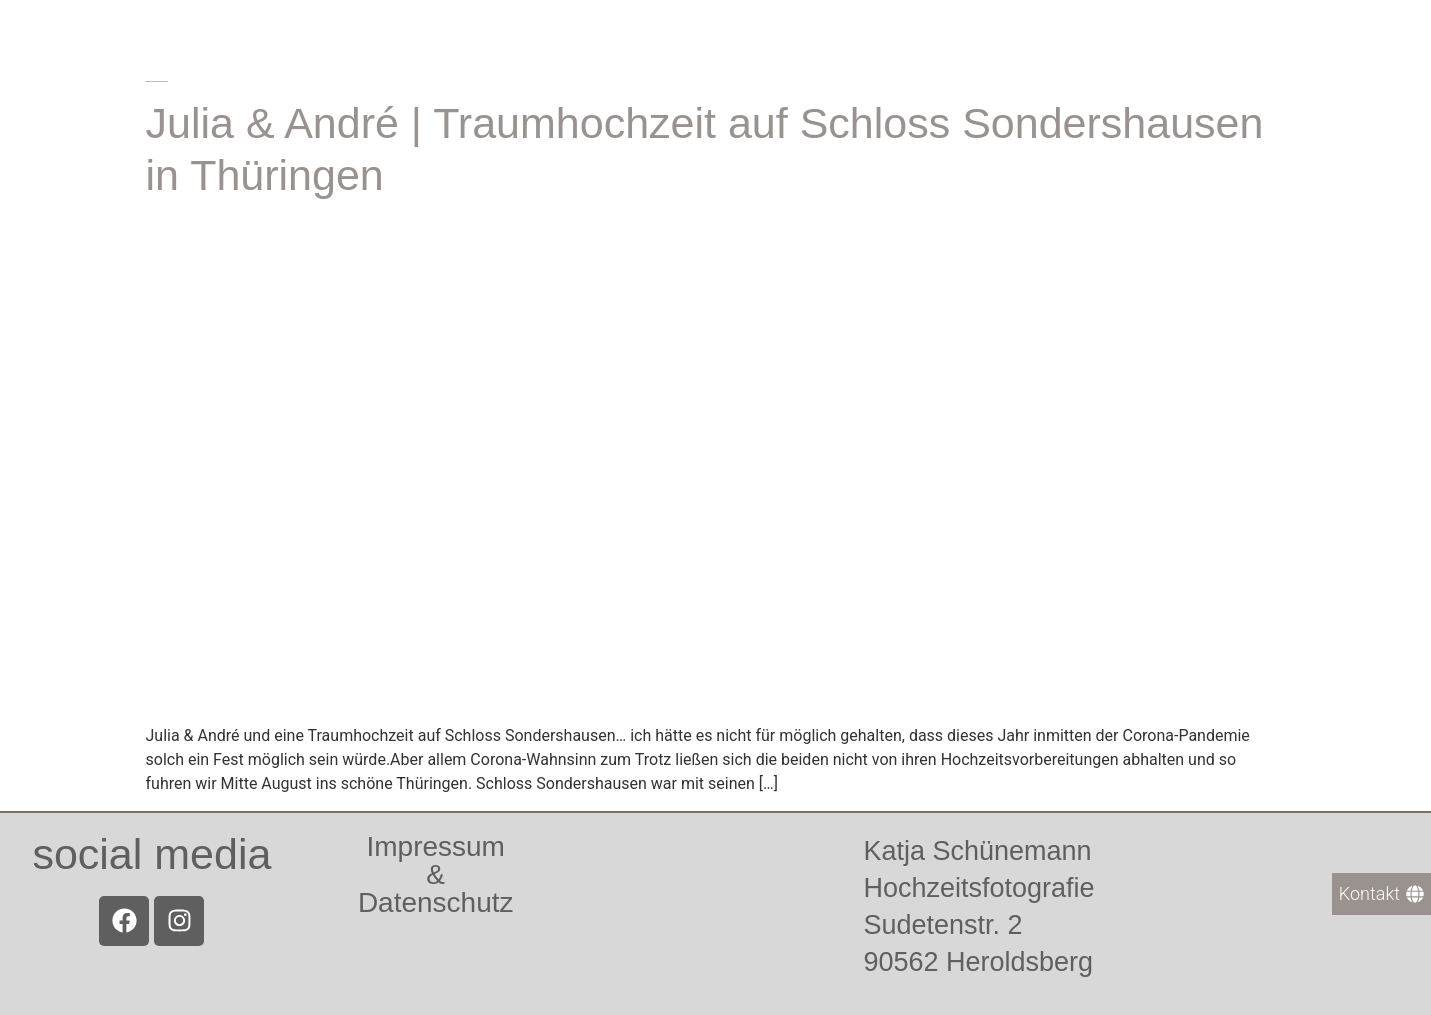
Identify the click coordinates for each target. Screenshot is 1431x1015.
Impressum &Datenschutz (436, 874)
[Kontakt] (1381, 894)
